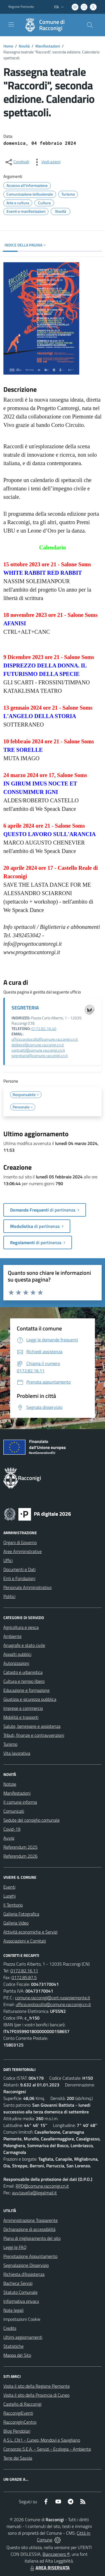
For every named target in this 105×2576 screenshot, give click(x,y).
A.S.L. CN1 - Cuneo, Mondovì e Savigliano (41, 2440)
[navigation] (11, 24)
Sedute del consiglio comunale (31, 1820)
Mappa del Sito (17, 2355)
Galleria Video (16, 1922)
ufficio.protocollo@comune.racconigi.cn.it (44, 1039)
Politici (9, 1596)
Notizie (9, 1784)
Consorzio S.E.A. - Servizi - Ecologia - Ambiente (47, 2449)
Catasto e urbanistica (23, 1672)
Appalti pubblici (17, 1654)
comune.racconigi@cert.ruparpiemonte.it (52, 1997)
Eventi (9, 1887)
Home (8, 46)
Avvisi (8, 1838)
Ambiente (12, 1636)
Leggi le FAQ (15, 2247)
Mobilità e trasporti (20, 1717)
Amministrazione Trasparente (30, 2220)
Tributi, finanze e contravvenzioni (33, 1735)
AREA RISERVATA (49, 2567)
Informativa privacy (21, 2301)
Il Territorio (13, 1905)
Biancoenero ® (56, 2554)
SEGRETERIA (25, 1007)
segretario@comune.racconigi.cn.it (39, 1055)
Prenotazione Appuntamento (30, 2256)
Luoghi (9, 1896)
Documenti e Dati (19, 1569)
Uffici (8, 1560)
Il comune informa (20, 1802)
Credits (9, 2328)
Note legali (13, 2310)
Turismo (10, 1744)
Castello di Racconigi (22, 2404)
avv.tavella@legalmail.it (34, 2192)
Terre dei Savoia (17, 2458)
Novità (24, 46)
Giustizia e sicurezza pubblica (29, 1699)
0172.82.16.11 (24, 1970)
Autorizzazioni (16, 1663)
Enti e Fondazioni (19, 1578)
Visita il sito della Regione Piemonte (36, 2386)
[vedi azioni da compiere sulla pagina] (46, 162)
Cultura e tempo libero (24, 1681)
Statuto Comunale (20, 2292)
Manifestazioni (47, 46)
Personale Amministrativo (27, 1587)
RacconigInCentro (19, 2422)
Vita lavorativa (16, 1753)
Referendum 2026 (20, 1856)
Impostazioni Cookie (21, 2319)
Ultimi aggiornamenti (22, 2337)
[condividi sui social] (16, 162)
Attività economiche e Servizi (30, 1931)
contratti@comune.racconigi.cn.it (38, 1050)
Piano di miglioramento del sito (31, 2238)
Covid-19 (11, 1829)
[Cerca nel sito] (90, 25)
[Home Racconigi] (50, 25)
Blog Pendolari (16, 2431)
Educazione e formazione (26, 1690)
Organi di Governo (20, 1542)
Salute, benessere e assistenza (31, 1726)
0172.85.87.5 (24, 1977)
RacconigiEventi (18, 2413)
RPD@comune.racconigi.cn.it (42, 2186)
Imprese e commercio (23, 1708)
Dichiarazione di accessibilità (29, 2229)
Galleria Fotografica (21, 1914)
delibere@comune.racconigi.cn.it (37, 1045)
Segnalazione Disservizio (26, 2265)
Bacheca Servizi (17, 2283)
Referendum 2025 (20, 1847)
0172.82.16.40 (43, 1029)
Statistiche (13, 2346)
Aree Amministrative (22, 1551)
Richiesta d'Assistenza (24, 2274)
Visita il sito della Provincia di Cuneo (36, 2395)
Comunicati (13, 1811)
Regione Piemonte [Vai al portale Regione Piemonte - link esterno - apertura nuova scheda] (21, 6)
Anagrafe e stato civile (24, 1645)
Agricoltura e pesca (21, 1627)
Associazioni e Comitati (24, 1940)
